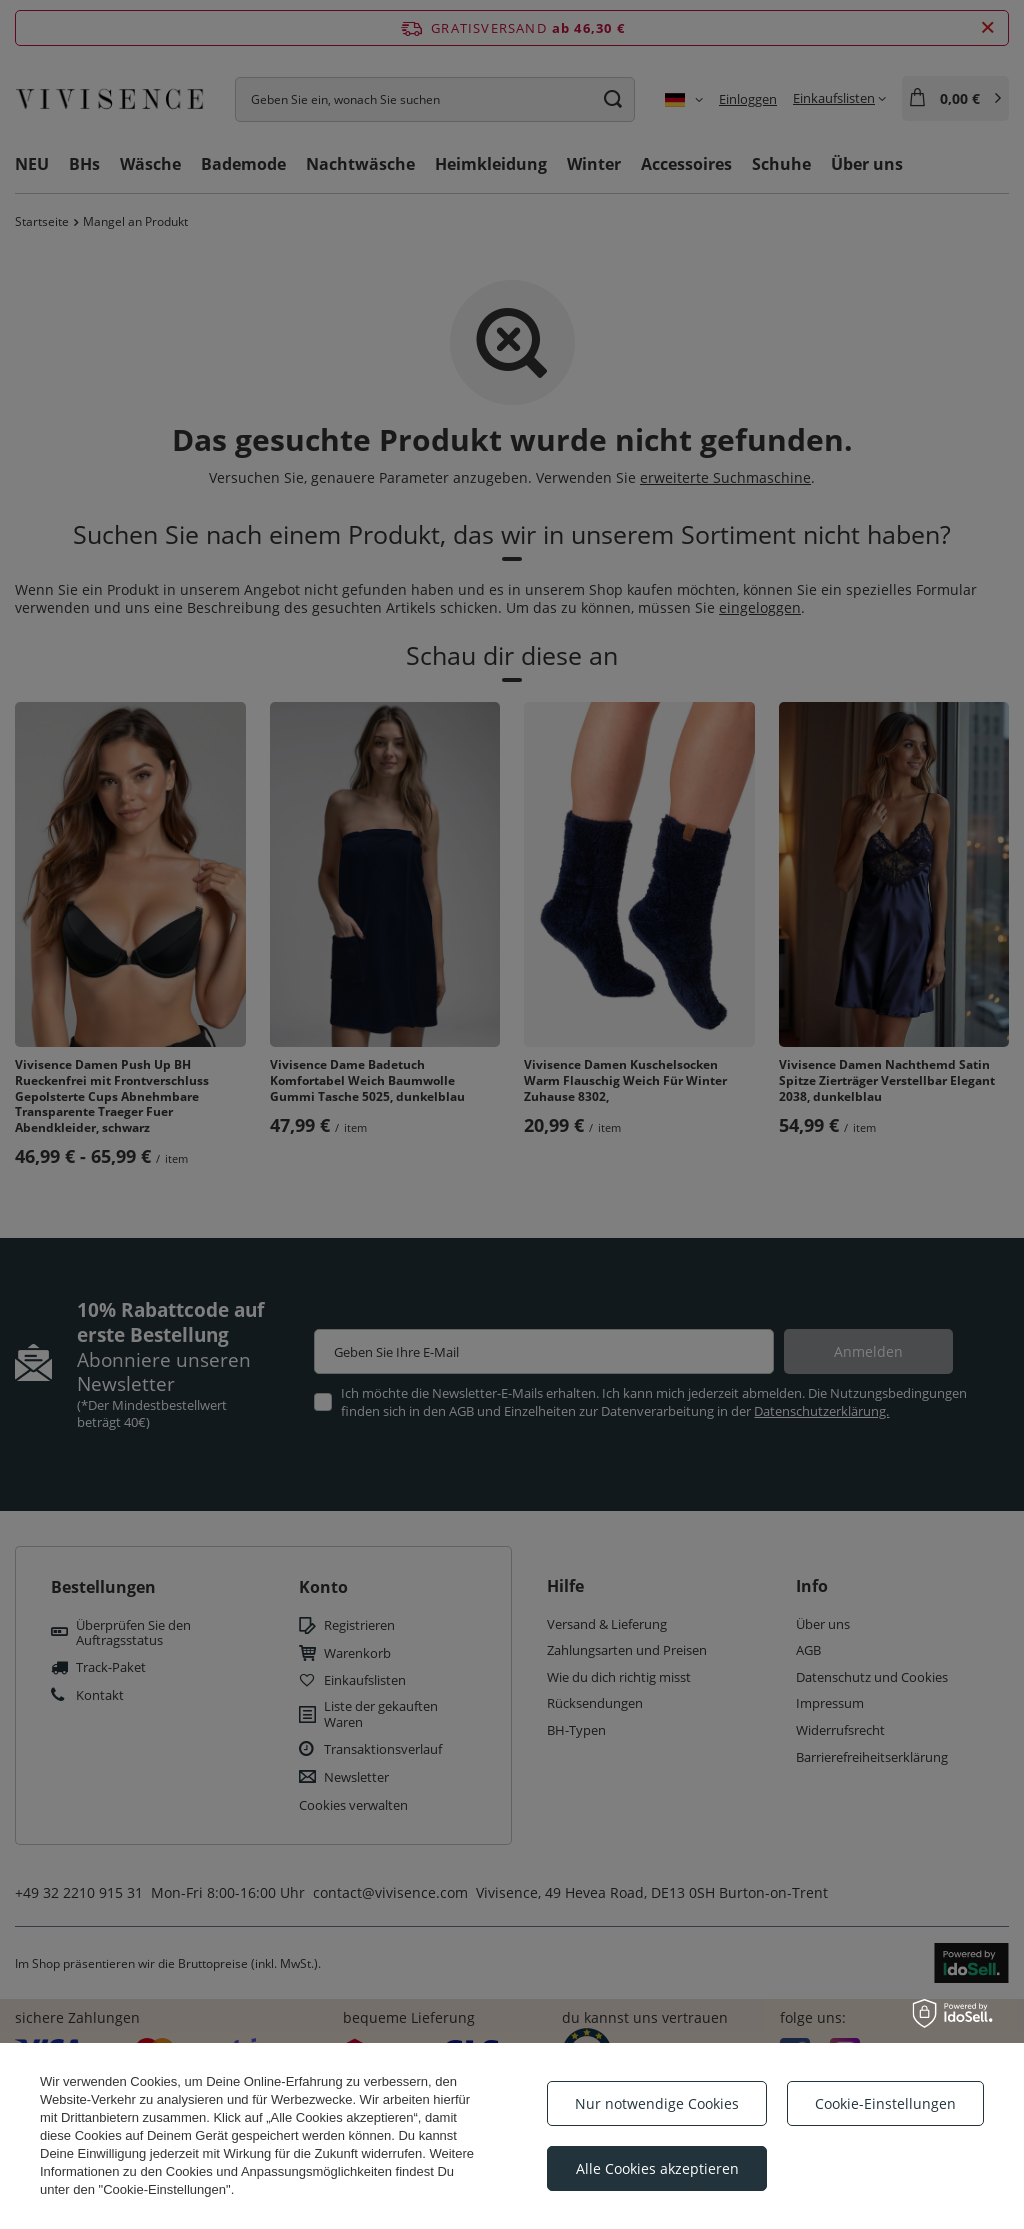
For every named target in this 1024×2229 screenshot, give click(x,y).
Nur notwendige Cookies (657, 2103)
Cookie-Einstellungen (885, 2103)
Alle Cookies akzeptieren (657, 2168)
